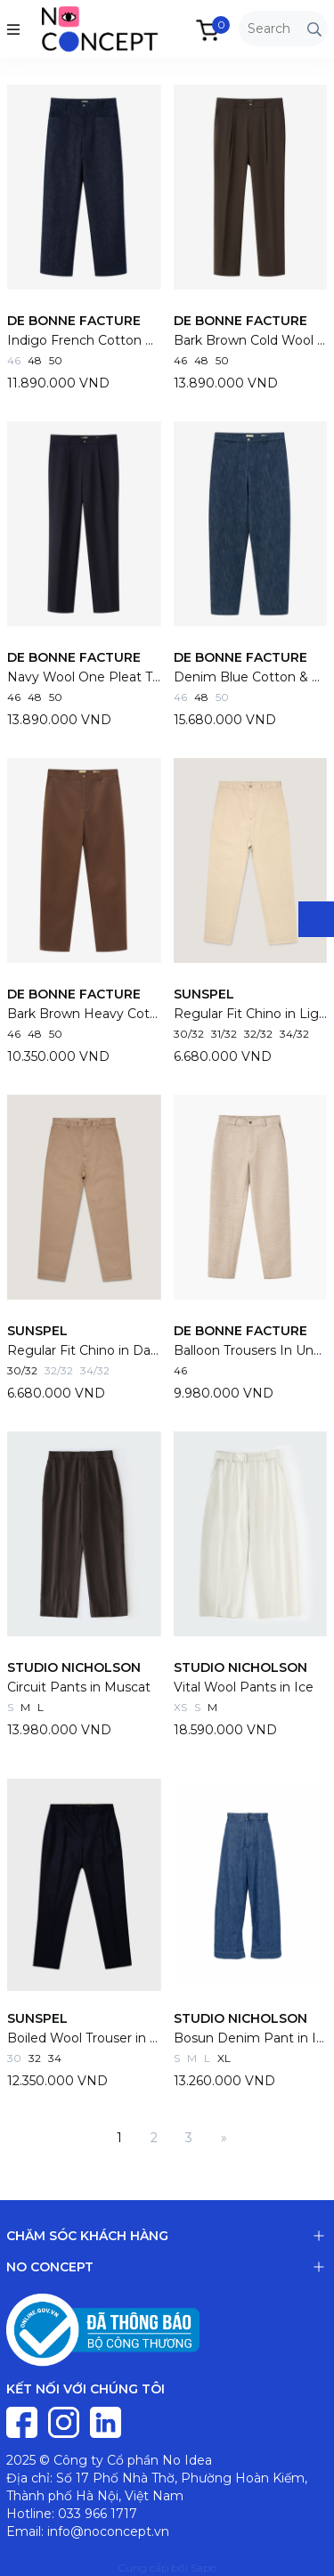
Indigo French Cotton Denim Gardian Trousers (84, 340)
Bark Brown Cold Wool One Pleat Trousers (251, 340)
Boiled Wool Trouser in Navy (84, 2038)
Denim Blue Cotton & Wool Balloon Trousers (251, 677)
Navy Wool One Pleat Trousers (84, 677)
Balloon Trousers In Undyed (251, 1350)
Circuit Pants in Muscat (79, 1687)
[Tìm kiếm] (314, 29)
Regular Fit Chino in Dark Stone (84, 1350)
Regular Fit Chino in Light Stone (251, 1014)
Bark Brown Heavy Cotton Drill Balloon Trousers (84, 1014)
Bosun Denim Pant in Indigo (251, 2038)
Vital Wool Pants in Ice (244, 1687)
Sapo (203, 2567)
